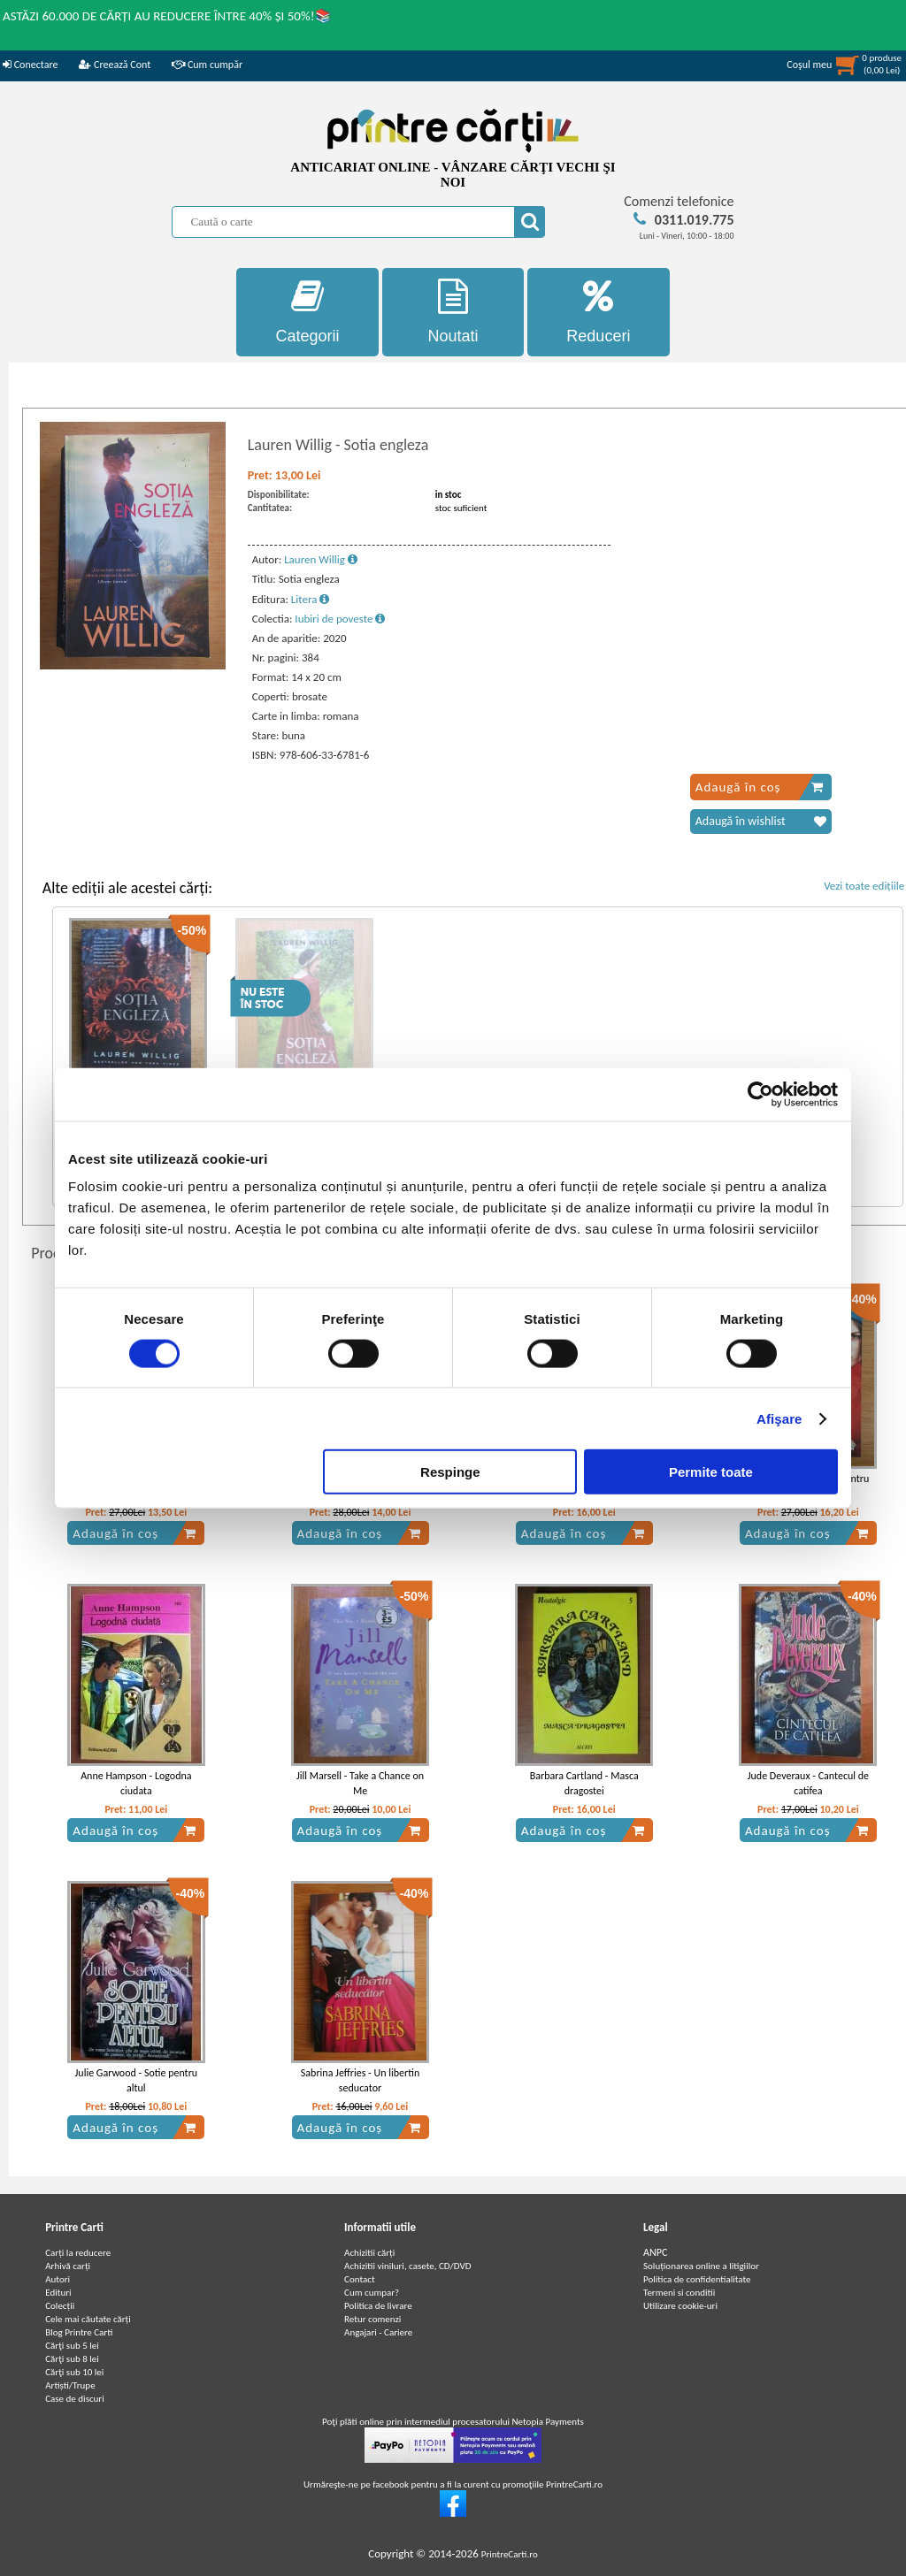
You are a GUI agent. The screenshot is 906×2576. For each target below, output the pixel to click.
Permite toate (711, 1471)
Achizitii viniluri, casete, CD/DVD (407, 2266)
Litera (310, 599)
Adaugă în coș (759, 787)
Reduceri (598, 312)
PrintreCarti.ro (509, 2554)
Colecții (59, 2306)
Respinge (450, 1471)
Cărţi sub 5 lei (72, 2345)
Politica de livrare (378, 2306)
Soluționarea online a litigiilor (701, 2266)
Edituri (58, 2292)
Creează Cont (114, 64)
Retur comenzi (372, 2319)
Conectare (30, 64)
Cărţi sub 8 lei (72, 2359)
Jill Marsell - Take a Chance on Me (360, 1783)
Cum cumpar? (371, 2292)
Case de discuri (74, 2398)
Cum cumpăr (207, 64)
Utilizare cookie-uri (680, 2306)
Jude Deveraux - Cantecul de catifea (808, 1783)
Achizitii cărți (369, 2253)
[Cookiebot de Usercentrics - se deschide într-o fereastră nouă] (760, 1094)
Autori (57, 2279)
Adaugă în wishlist (760, 821)
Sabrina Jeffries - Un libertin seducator (360, 2080)
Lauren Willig (320, 559)
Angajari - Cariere (378, 2332)
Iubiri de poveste (340, 618)
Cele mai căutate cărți (88, 2319)
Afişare (779, 1418)
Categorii (307, 312)
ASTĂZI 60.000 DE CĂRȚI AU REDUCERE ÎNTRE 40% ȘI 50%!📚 (167, 16)
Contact (359, 2279)
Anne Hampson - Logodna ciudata (136, 1783)
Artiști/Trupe (70, 2385)
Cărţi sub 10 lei (74, 2372)
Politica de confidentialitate (697, 2279)
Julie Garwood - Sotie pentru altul (136, 2080)
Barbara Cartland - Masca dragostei (584, 1783)
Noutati (453, 312)
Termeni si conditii (679, 2292)
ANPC (655, 2252)
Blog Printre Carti (78, 2332)
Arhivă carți (67, 2266)
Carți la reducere (78, 2253)
